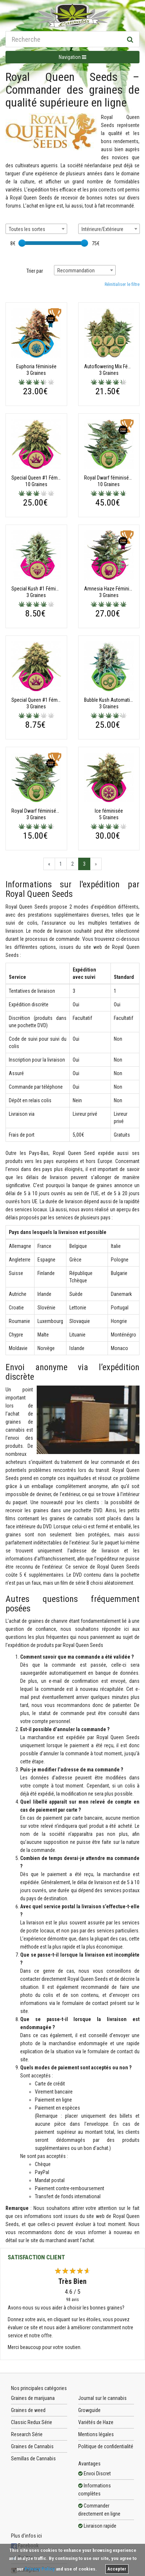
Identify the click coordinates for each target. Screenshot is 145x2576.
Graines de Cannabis (32, 2446)
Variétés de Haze (95, 2422)
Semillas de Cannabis (33, 2458)
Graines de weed (28, 2410)
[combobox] (36, 229)
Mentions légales (96, 2434)
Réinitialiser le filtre (122, 284)
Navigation (72, 57)
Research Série (27, 2434)
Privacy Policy (40, 2569)
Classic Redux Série (31, 2422)
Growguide (89, 2410)
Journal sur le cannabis (102, 2398)
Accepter (117, 2569)
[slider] (22, 243)
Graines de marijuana (33, 2398)
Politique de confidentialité (105, 2446)
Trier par (34, 271)
